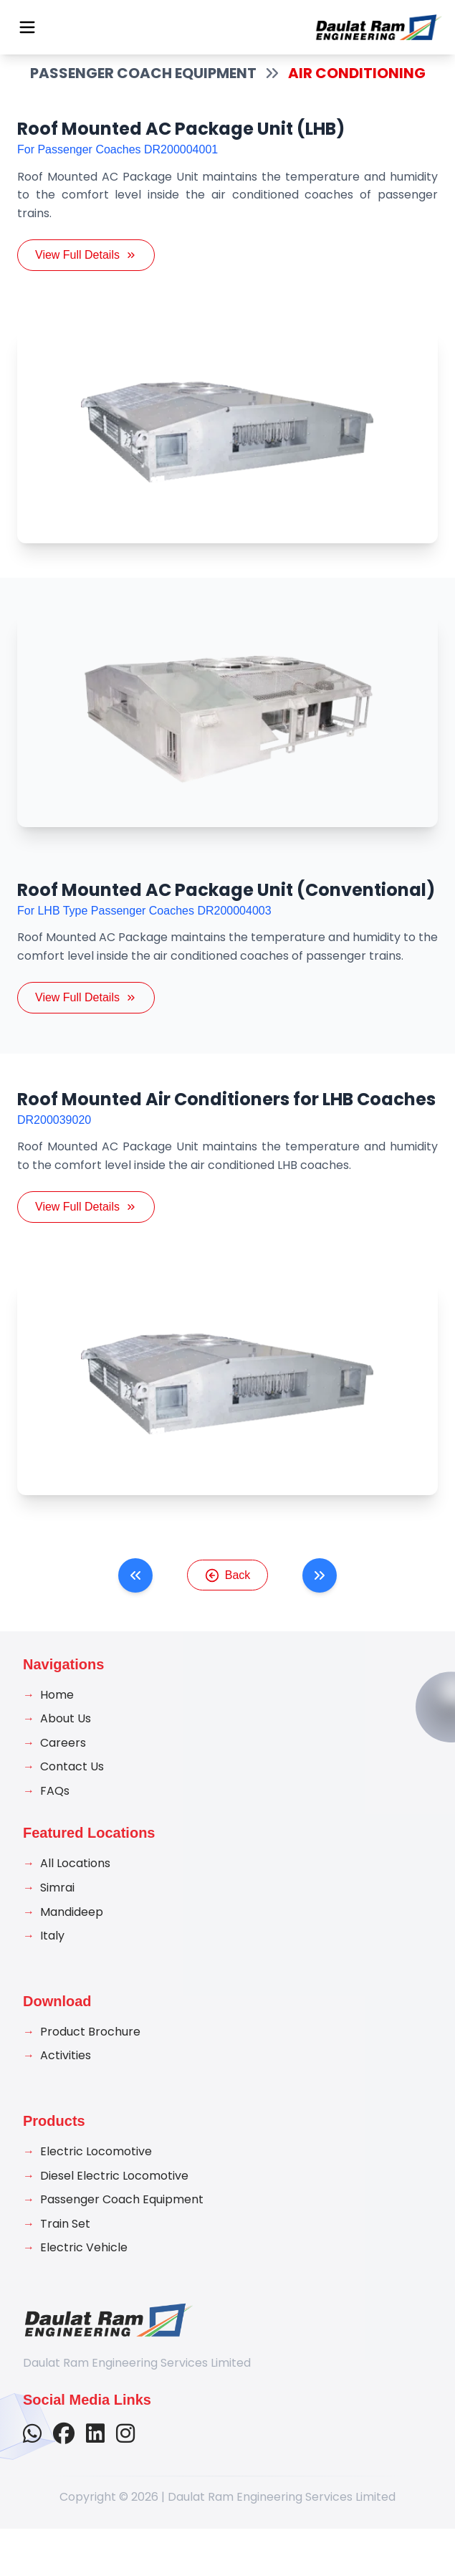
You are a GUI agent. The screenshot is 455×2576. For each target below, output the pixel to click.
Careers (63, 1760)
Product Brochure (90, 2049)
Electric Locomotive (96, 2169)
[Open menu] (27, 27)
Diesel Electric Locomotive (114, 2193)
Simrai (57, 1905)
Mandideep (71, 1929)
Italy (52, 1953)
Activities (65, 2073)
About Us (65, 1736)
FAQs (55, 1808)
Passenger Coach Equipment (121, 2217)
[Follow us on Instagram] (125, 2452)
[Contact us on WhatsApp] (32, 2452)
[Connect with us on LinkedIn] (95, 2452)
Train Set (65, 2241)
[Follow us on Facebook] (64, 2452)
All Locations (75, 1881)
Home (57, 1712)
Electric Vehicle (84, 2265)
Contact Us (72, 1784)
